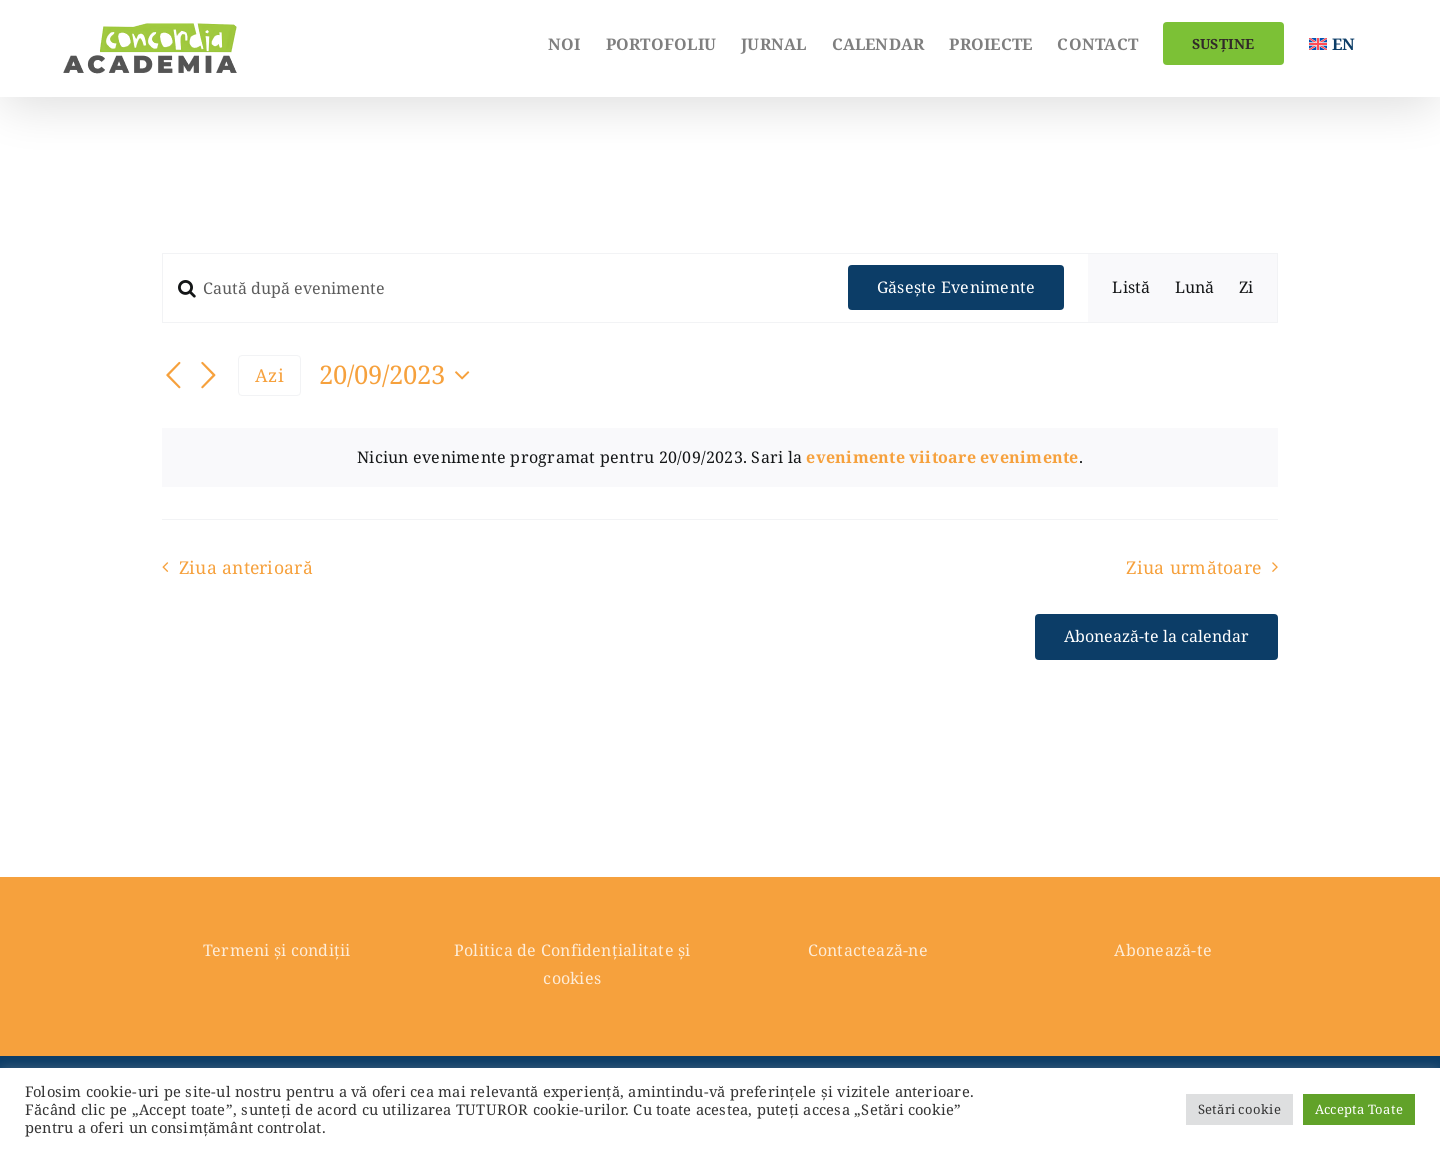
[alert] (720, 458)
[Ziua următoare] (208, 377)
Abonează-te (1163, 950)
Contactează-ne (868, 950)
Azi (269, 375)
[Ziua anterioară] (174, 377)
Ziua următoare (1193, 567)
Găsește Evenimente (956, 287)
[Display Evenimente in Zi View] (1246, 288)
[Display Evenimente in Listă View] (1131, 288)
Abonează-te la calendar (1156, 636)
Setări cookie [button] (1239, 1109)
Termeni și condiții (277, 950)
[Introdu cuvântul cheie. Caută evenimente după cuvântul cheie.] (493, 288)
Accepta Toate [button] (1359, 1109)
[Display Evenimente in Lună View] (1195, 288)
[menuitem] (1332, 42)
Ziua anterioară (246, 567)
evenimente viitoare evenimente (942, 457)
